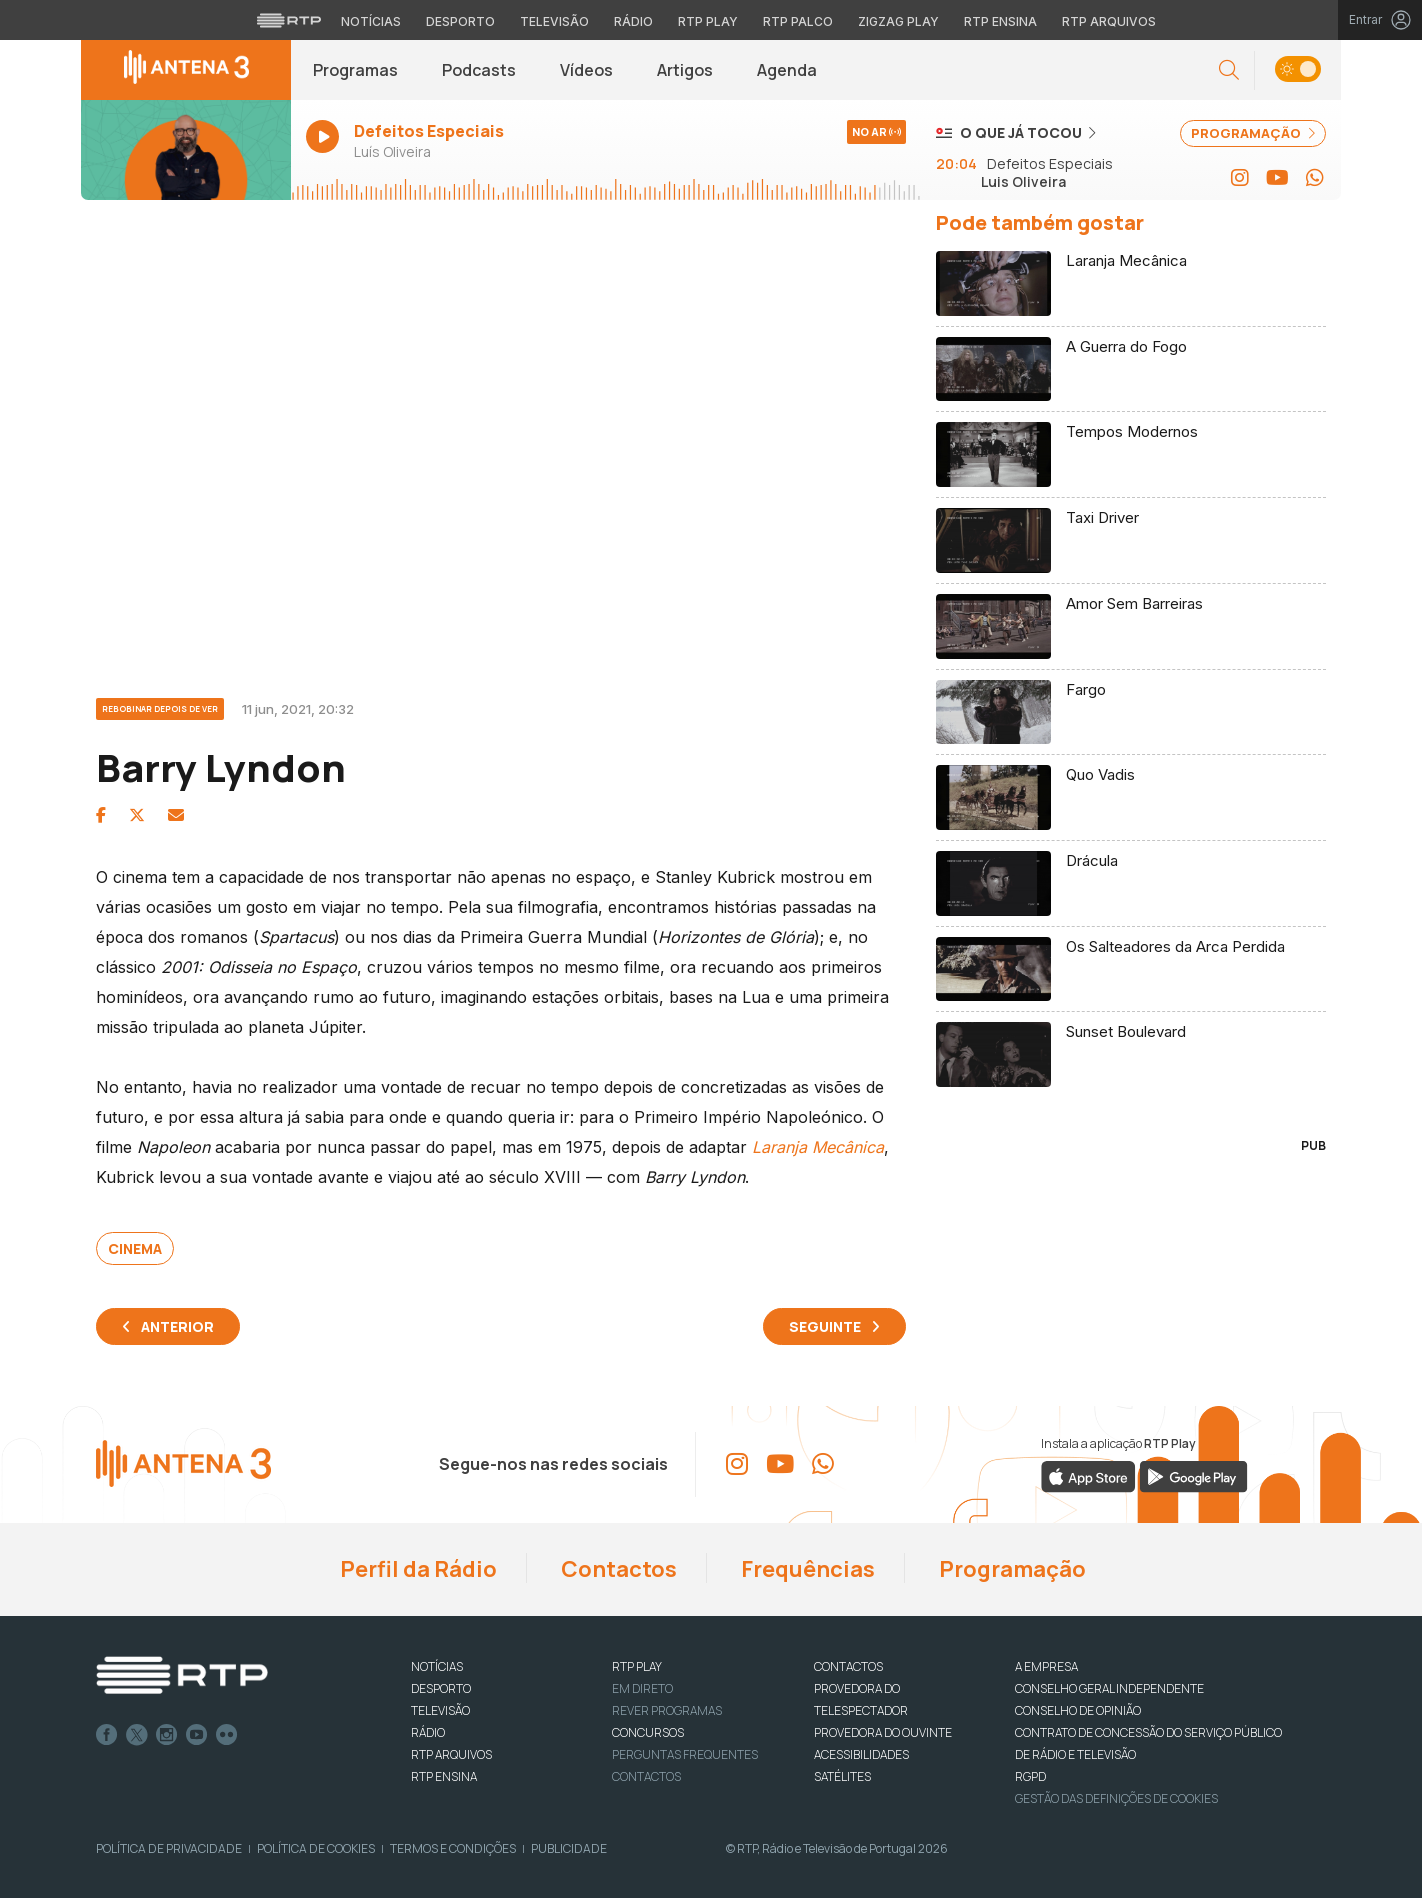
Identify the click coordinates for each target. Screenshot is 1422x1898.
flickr (227, 1735)
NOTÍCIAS (437, 1666)
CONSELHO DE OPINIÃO (1078, 1710)
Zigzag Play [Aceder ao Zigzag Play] (898, 21)
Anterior (177, 1326)
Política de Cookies (316, 1848)
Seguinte (825, 1326)
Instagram (167, 1735)
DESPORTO (441, 1688)
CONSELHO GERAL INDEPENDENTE (1109, 1688)
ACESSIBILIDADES (861, 1754)
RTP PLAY (637, 1666)
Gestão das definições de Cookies (1116, 1798)
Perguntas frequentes (685, 1754)
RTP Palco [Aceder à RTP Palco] (798, 21)
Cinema (135, 1248)
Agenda (787, 70)
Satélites (842, 1776)
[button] (1229, 70)
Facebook (107, 1735)
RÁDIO (428, 1732)
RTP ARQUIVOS (451, 1754)
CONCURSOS (648, 1732)
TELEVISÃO (440, 1710)
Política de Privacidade (169, 1848)
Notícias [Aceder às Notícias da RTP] (371, 21)
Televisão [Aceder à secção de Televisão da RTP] (554, 21)
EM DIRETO (642, 1688)
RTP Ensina (444, 1776)
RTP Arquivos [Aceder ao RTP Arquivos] (1109, 21)
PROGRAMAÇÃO (1253, 133)
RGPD (1030, 1776)
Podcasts (479, 70)
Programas (355, 70)
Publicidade (569, 1848)
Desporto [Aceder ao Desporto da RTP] (460, 21)
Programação (1010, 1569)
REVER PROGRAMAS (667, 1710)
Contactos (617, 1569)
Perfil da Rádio (416, 1569)
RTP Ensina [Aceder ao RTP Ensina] (1000, 21)
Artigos (685, 70)
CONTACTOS (848, 1666)
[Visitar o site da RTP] (289, 20)
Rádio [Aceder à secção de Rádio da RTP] (633, 21)
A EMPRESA (1046, 1666)
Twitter (137, 1735)
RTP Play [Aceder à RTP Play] (708, 21)
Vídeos (586, 70)
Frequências (806, 1569)
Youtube (197, 1735)
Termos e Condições (453, 1848)
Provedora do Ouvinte (883, 1732)
